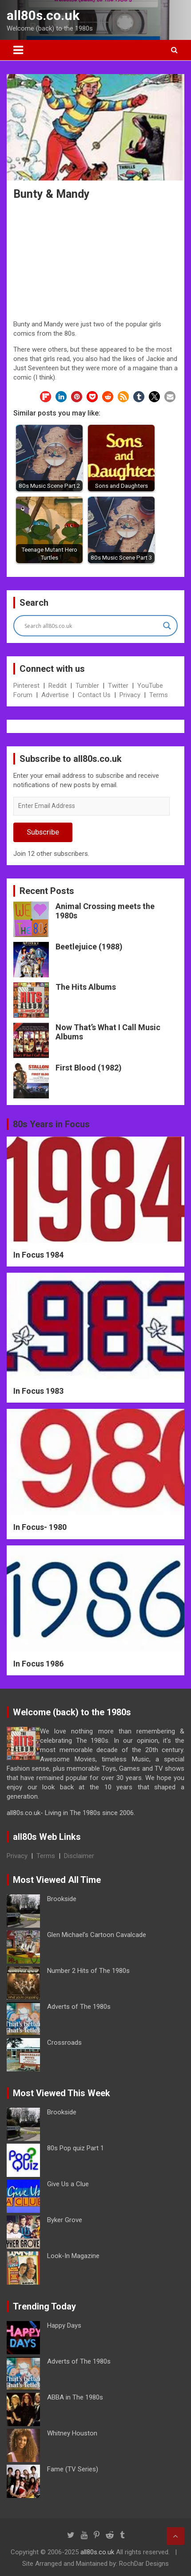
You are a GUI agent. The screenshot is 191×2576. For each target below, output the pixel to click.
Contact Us (94, 695)
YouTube (150, 686)
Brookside (61, 1899)
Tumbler (87, 686)
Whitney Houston (72, 2433)
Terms (158, 695)
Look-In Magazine (73, 2256)
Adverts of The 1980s (79, 2007)
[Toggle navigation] (18, 50)
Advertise (55, 695)
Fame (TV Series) (72, 2469)
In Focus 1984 (38, 1254)
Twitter (118, 686)
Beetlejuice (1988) (89, 946)
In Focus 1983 (38, 1391)
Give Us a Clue (68, 2184)
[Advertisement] (95, 261)
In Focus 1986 (38, 1663)
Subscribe (43, 831)
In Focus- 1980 (40, 1527)
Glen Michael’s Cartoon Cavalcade (96, 1935)
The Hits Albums (86, 987)
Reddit (57, 686)
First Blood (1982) (89, 1067)
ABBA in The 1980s (75, 2397)
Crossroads (64, 2043)
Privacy (129, 695)
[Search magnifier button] (167, 625)
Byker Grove (64, 2220)
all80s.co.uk (43, 15)
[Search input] (91, 625)
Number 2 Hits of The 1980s (88, 1971)
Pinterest (26, 686)
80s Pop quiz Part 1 (75, 2148)
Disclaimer (79, 1856)
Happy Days (64, 2325)
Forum (22, 695)
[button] (45, 396)
